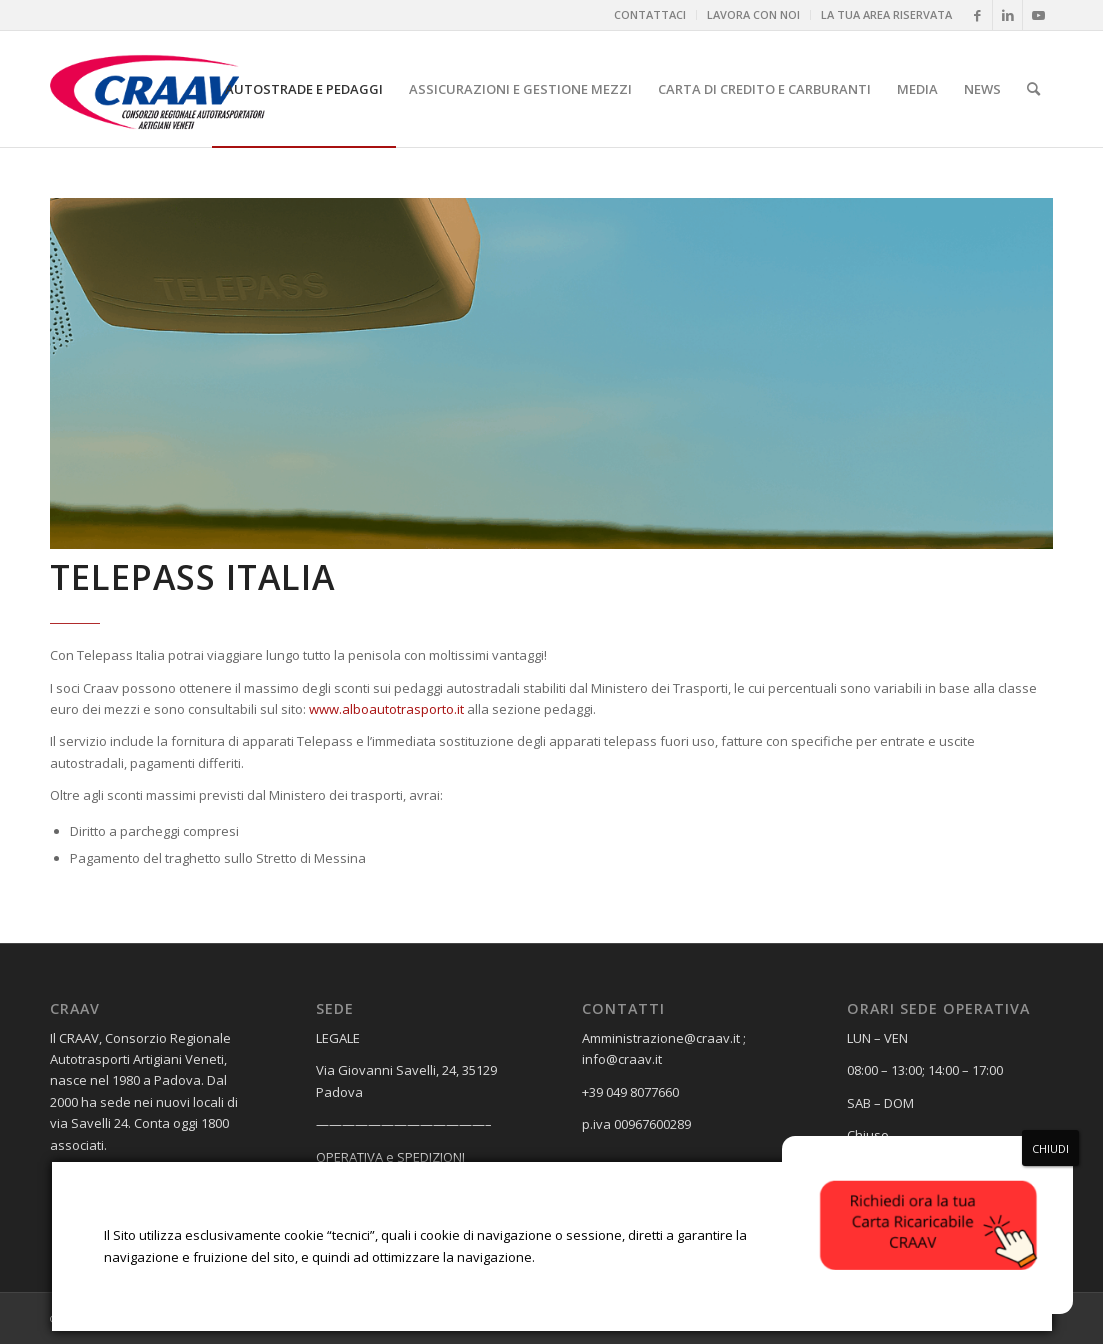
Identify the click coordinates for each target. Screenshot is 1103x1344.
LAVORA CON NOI (753, 14)
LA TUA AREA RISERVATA (886, 14)
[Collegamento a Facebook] (977, 15)
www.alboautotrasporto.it (386, 709)
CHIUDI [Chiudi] (1050, 1148)
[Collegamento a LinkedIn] (1007, 15)
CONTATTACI (650, 14)
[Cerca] (1033, 89)
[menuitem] (650, 15)
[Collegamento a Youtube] (1038, 15)
